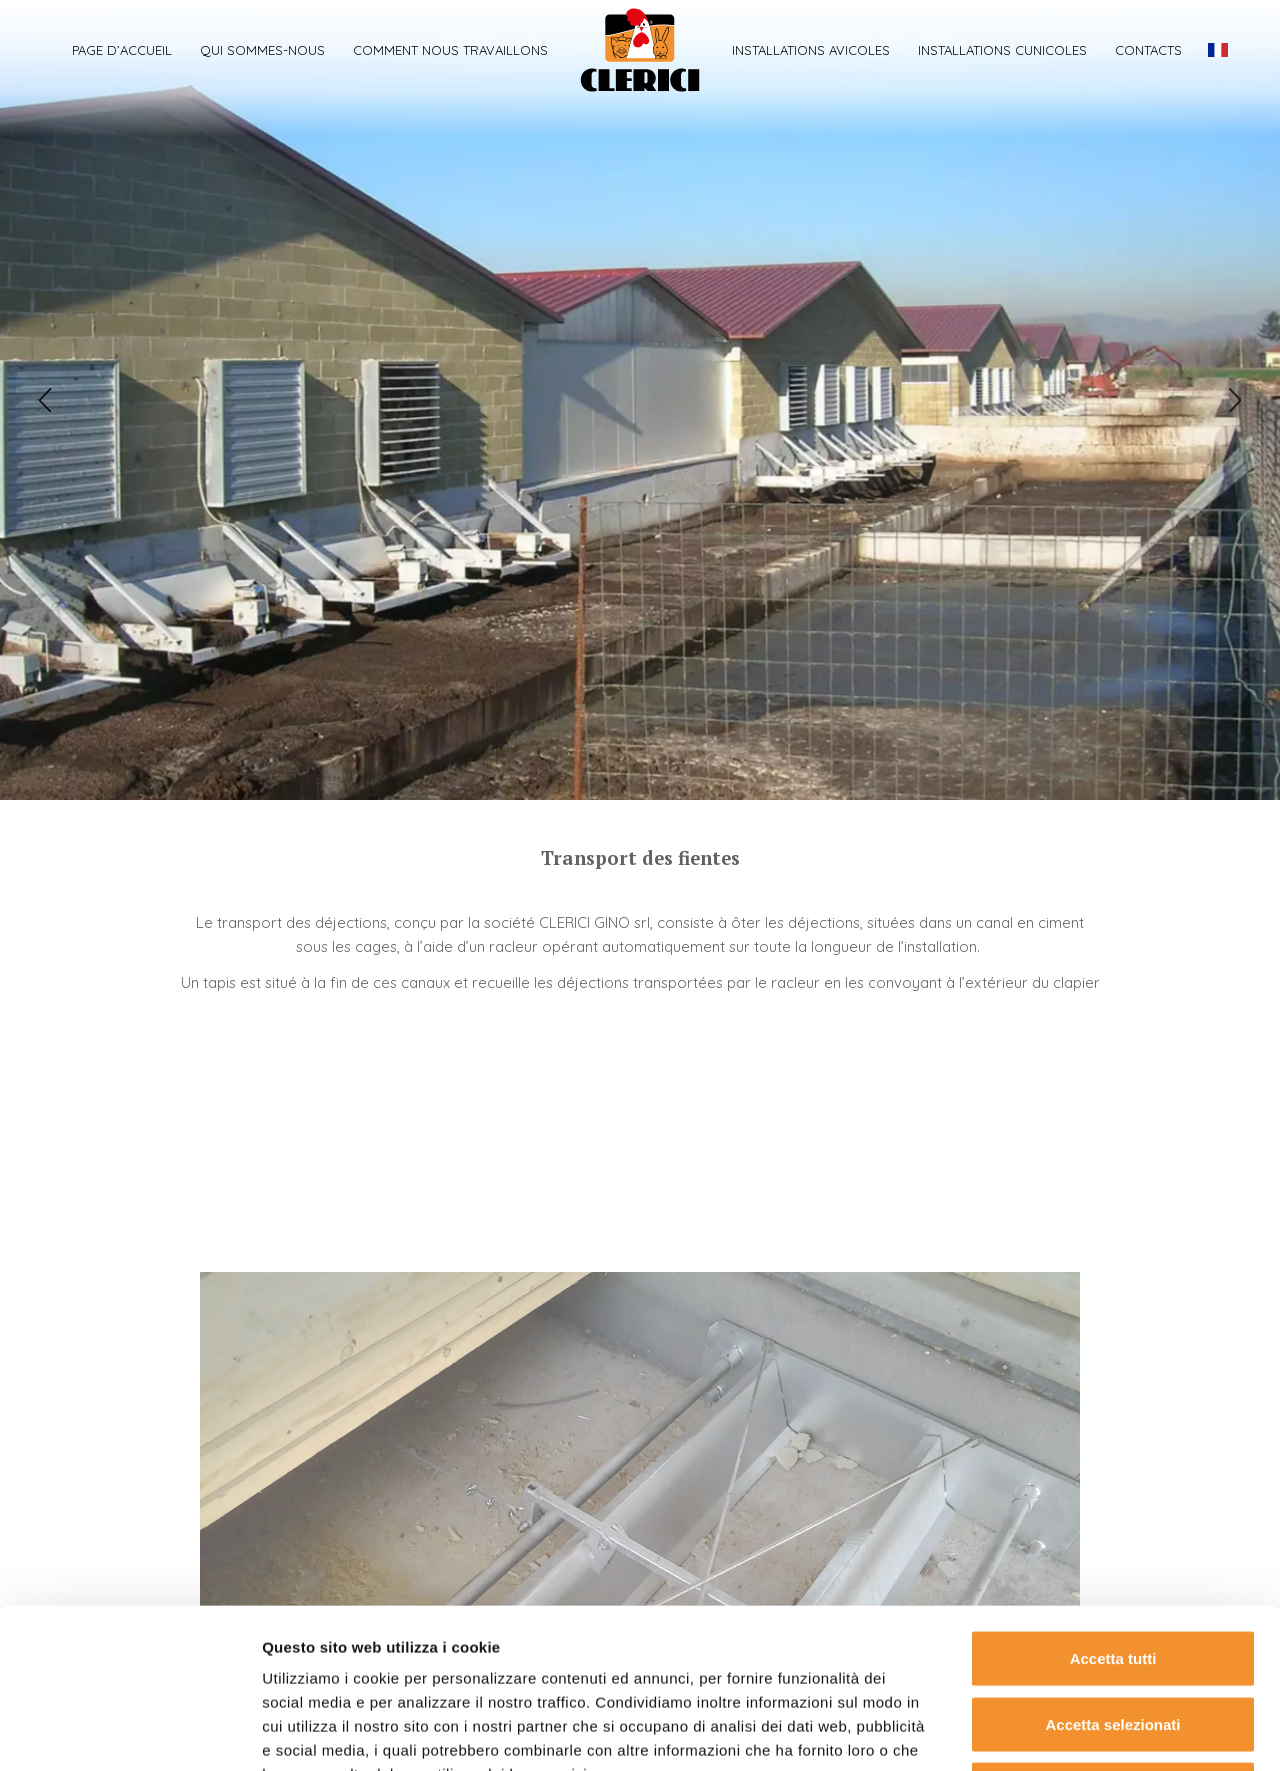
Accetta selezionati (1112, 1574)
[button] (45, 400)
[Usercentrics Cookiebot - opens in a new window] (129, 1732)
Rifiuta (1113, 1639)
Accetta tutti (1113, 1508)
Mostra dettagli (1052, 1731)
